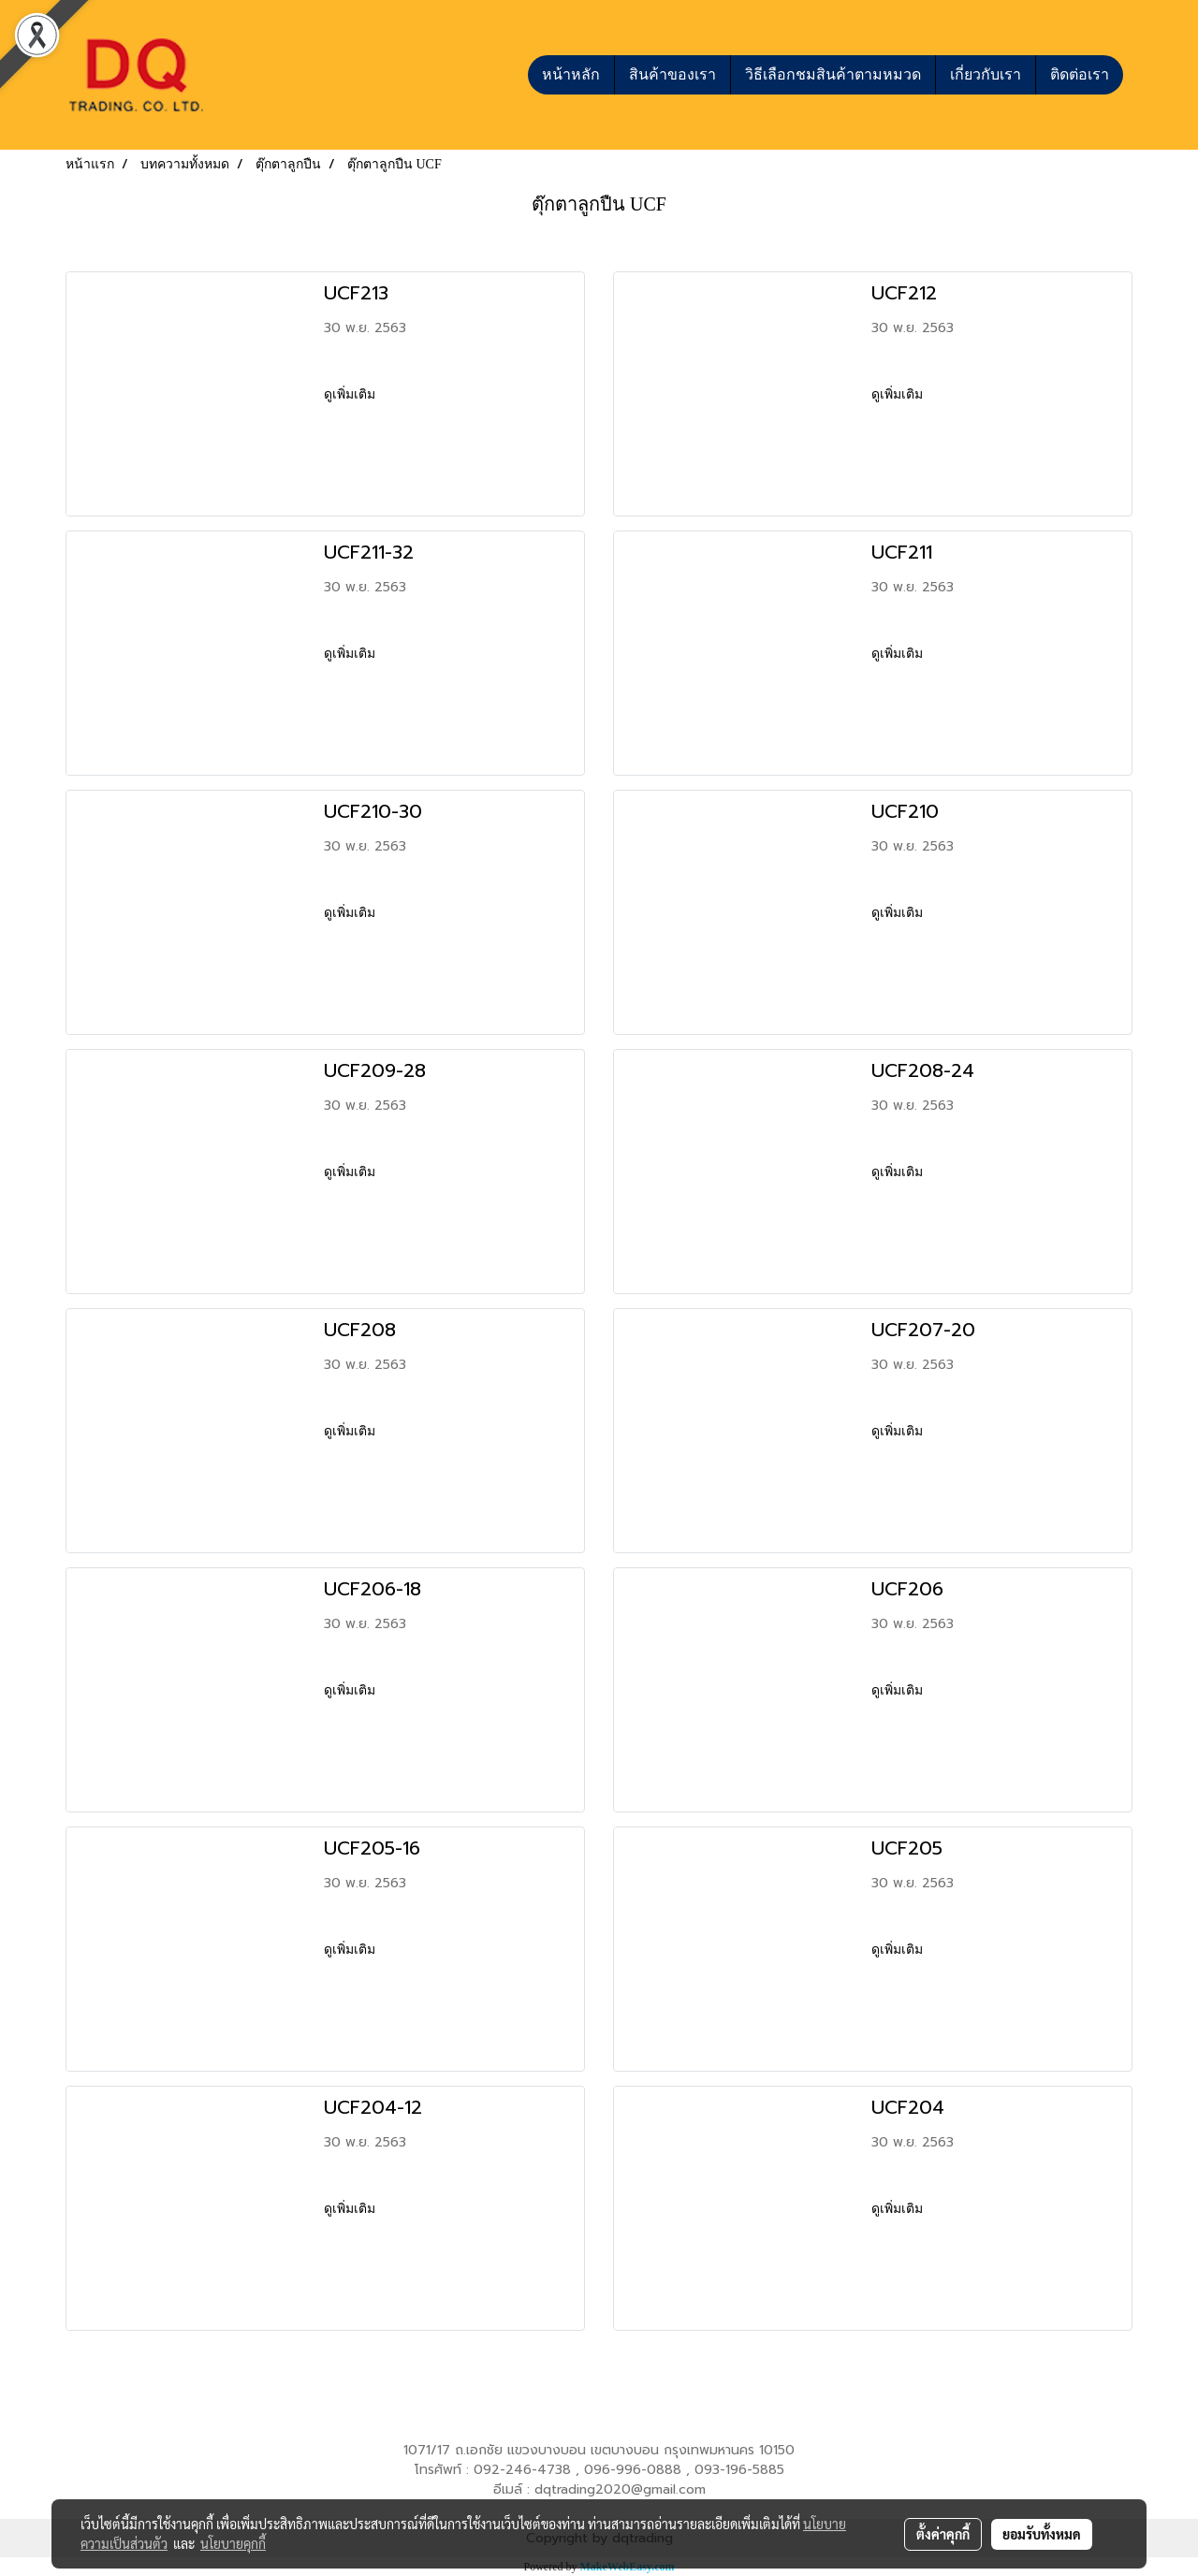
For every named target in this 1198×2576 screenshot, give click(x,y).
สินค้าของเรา (672, 74)
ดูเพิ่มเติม (351, 394)
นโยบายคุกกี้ (233, 2543)
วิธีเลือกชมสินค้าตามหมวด (833, 74)
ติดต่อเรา (1079, 74)
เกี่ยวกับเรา (985, 74)
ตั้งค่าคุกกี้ (943, 2533)
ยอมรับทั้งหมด (1041, 2533)
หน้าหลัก (571, 74)
